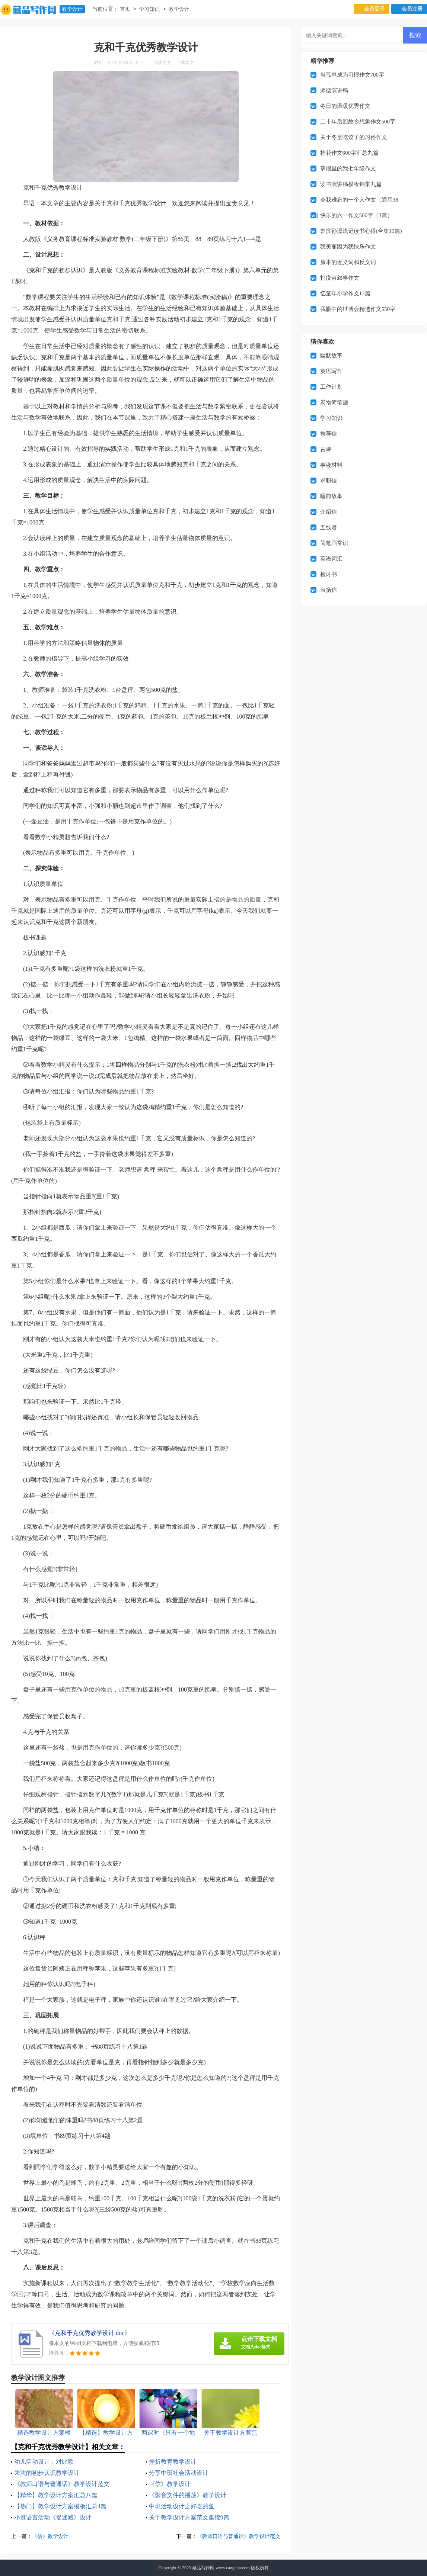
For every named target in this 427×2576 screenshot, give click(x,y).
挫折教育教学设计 (173, 2461)
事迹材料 (331, 465)
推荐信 (328, 434)
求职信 (328, 481)
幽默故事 (331, 356)
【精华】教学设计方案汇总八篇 (56, 2495)
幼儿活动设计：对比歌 (44, 2461)
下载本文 (185, 62)
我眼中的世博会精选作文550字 (358, 309)
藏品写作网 (203, 2567)
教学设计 (72, 9)
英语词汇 (331, 559)
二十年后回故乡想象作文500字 (358, 122)
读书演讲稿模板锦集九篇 (351, 184)
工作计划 (331, 387)
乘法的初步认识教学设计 (47, 2473)
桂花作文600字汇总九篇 (349, 153)
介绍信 (328, 512)
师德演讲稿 (334, 90)
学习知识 (149, 9)
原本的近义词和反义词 (348, 262)
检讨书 (328, 574)
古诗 (325, 449)
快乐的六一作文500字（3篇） (356, 215)
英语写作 (331, 371)
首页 (125, 9)
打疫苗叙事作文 (339, 278)
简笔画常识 (334, 543)
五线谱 (328, 527)
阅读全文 (162, 62)
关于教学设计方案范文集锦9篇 (189, 2517)
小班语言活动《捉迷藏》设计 (53, 2517)
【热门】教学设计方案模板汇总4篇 (60, 2506)
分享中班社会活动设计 (178, 2473)
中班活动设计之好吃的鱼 (181, 2506)
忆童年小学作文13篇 (345, 293)
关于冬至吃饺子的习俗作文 (353, 137)
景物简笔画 (334, 402)
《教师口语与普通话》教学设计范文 (61, 2484)
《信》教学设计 (170, 2484)
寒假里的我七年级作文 (348, 168)
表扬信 (328, 590)
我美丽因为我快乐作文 (348, 247)
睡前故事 (331, 496)
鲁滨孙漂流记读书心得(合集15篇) (361, 231)
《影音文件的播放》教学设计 (187, 2495)
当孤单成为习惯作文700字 (352, 75)
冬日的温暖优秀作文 (345, 106)
